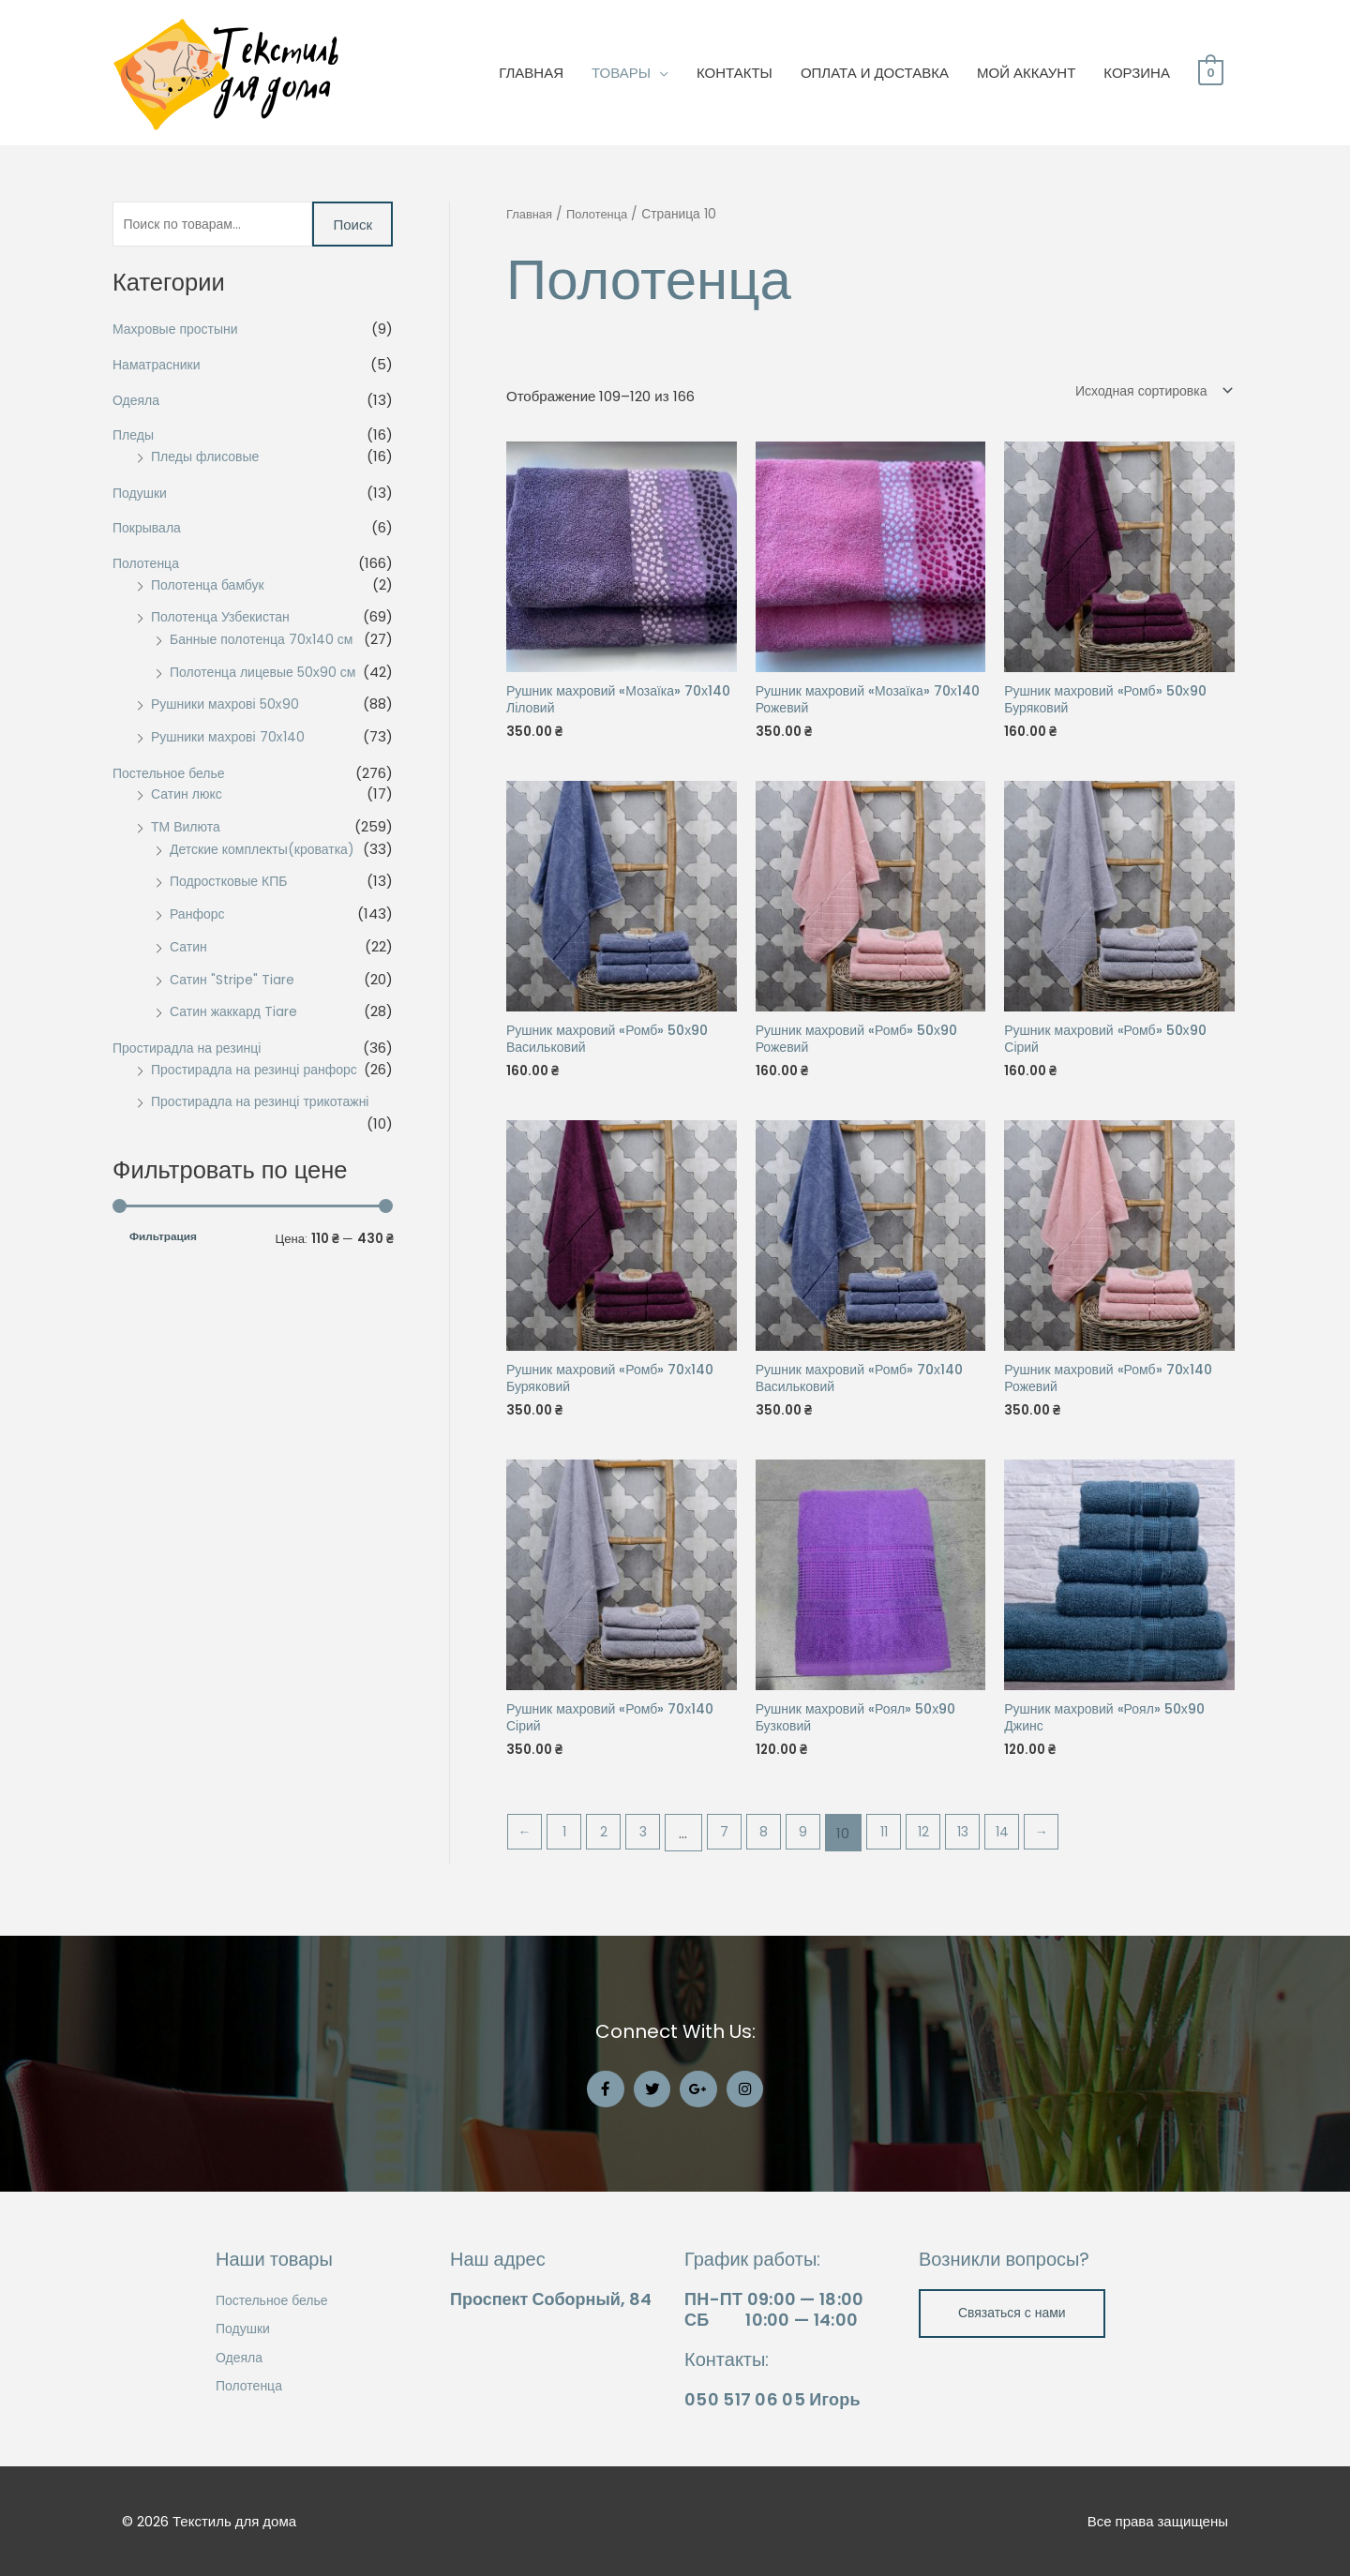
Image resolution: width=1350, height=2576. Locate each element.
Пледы (134, 438)
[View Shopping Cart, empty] (1210, 72)
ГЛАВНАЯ (531, 72)
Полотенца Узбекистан (225, 620)
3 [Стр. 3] (651, 1845)
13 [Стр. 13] (984, 1845)
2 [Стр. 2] (609, 1845)
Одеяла (137, 402)
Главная (531, 214)
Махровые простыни (179, 331)
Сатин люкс (189, 797)
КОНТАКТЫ (734, 72)
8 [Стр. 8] (776, 1845)
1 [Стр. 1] (567, 1845)
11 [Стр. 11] (901, 1845)
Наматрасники (159, 367)
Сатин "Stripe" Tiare (236, 982)
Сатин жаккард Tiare (237, 1015)
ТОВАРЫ (621, 72)
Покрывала (149, 531)
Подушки (141, 495)
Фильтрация (163, 1241)
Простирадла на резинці (191, 1050)
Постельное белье (172, 776)
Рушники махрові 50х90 (229, 707)
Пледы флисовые (208, 459)
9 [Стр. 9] (818, 1845)
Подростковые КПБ (232, 884)
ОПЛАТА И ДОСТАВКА (875, 72)
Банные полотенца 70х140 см (267, 641)
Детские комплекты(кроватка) (268, 851)
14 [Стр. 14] (1026, 1845)
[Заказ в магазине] (1145, 390)
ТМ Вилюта (188, 829)
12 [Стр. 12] (943, 1845)
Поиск (352, 225)
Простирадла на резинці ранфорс (261, 1072)
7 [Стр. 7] (734, 1845)
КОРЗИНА (1136, 72)
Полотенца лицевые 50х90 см (269, 674)
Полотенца (148, 566)
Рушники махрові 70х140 (232, 739)
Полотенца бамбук (211, 587)
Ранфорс (199, 916)
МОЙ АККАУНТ (1026, 72)
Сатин (190, 949)
